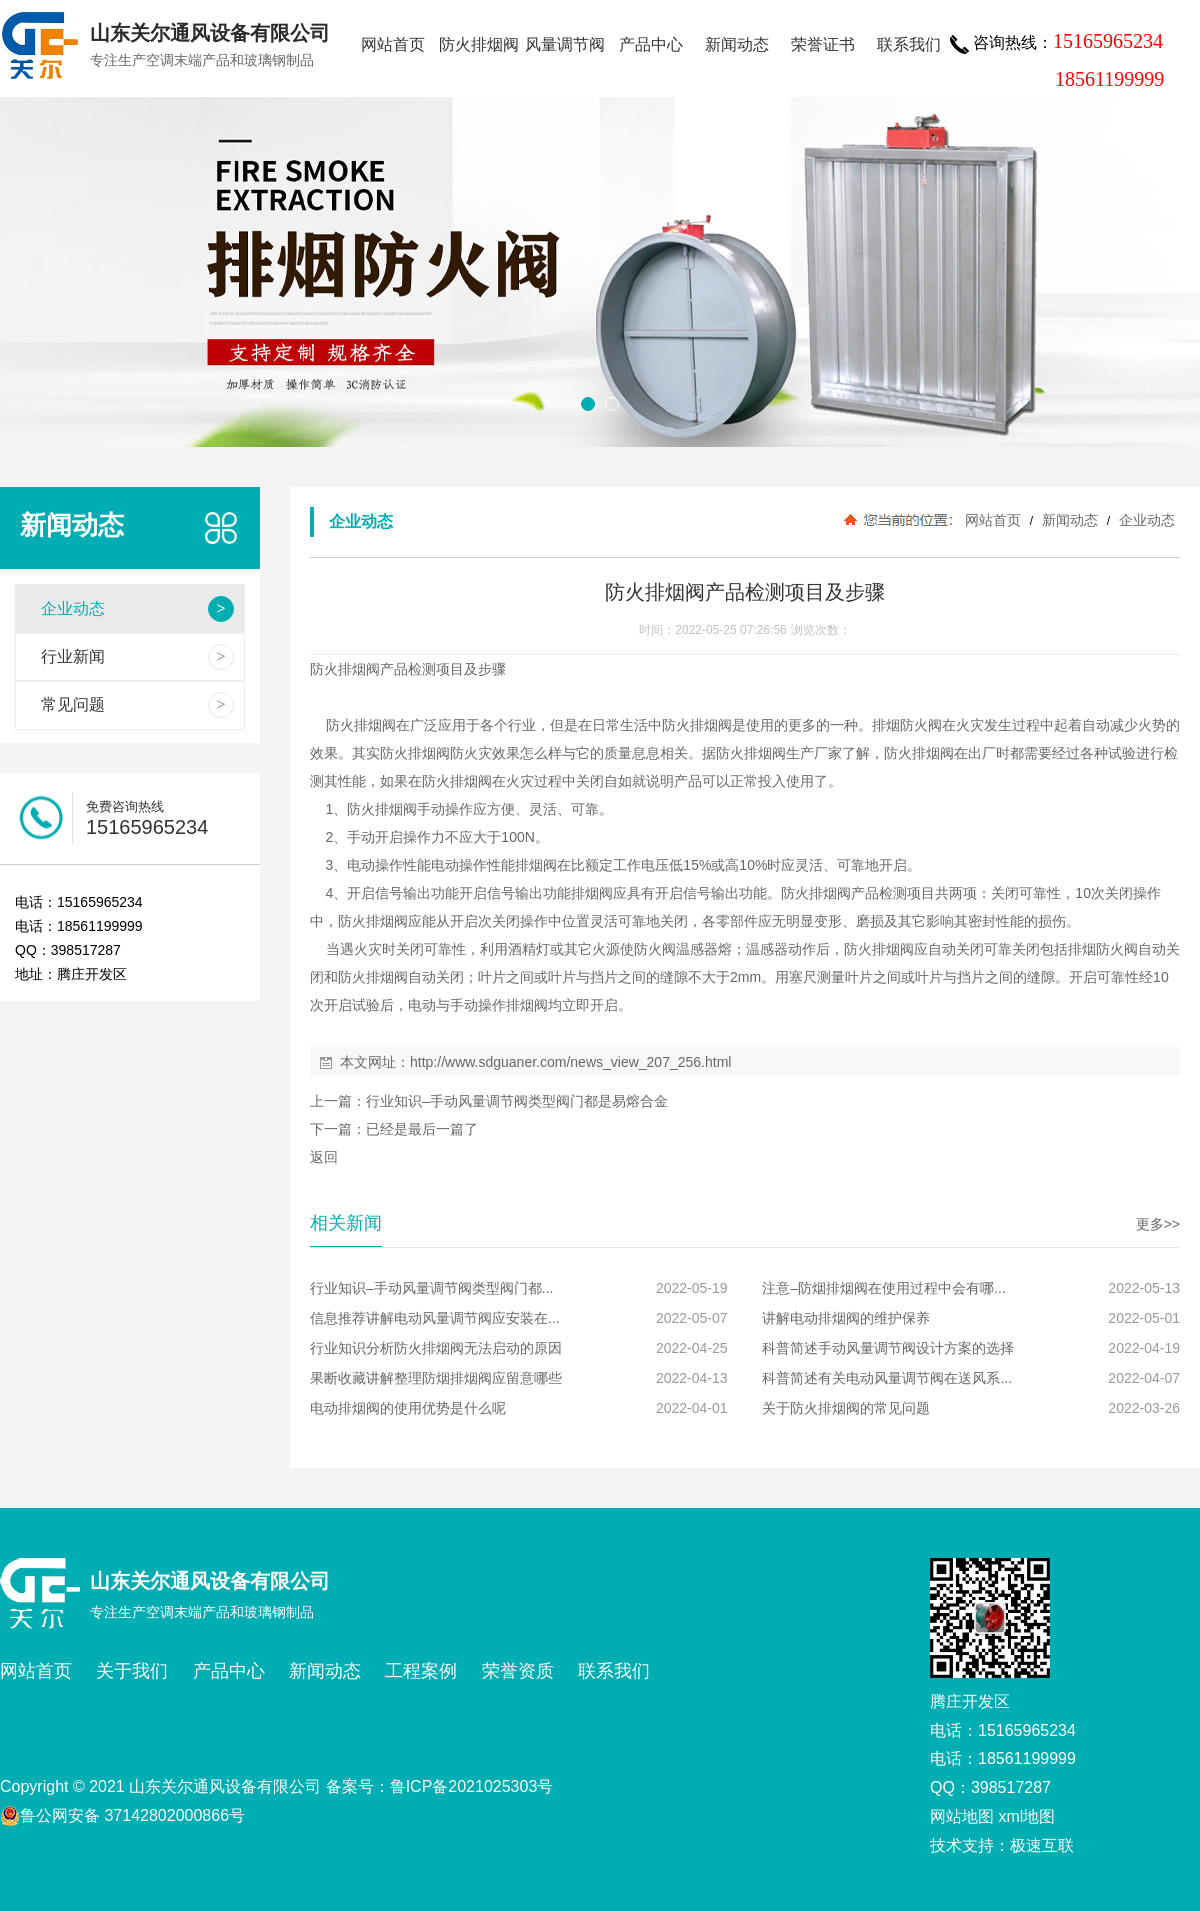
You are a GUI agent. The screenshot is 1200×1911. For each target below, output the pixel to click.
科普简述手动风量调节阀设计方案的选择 (888, 1348)
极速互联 (1042, 1845)
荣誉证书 (823, 44)
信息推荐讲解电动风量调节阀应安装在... (435, 1318)
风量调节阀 (565, 44)
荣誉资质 (518, 1671)
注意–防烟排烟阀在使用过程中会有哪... (883, 1288)
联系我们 (909, 44)
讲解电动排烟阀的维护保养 (846, 1318)
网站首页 (393, 44)
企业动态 (1145, 520)
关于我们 (132, 1671)
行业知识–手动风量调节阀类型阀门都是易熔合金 (517, 1101)
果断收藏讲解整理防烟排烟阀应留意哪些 (436, 1378)
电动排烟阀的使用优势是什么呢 (408, 1408)
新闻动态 (737, 44)
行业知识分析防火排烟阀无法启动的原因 (436, 1348)
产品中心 (651, 44)
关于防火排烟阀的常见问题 (846, 1408)
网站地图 (962, 1816)
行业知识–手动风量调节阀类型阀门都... (431, 1288)
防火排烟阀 (479, 44)
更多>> (1158, 1224)
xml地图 (1026, 1816)
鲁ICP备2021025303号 (472, 1786)
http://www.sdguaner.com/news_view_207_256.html (570, 1062)
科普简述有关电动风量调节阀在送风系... (887, 1378)
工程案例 (421, 1671)
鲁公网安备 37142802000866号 (122, 1816)
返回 (324, 1157)
